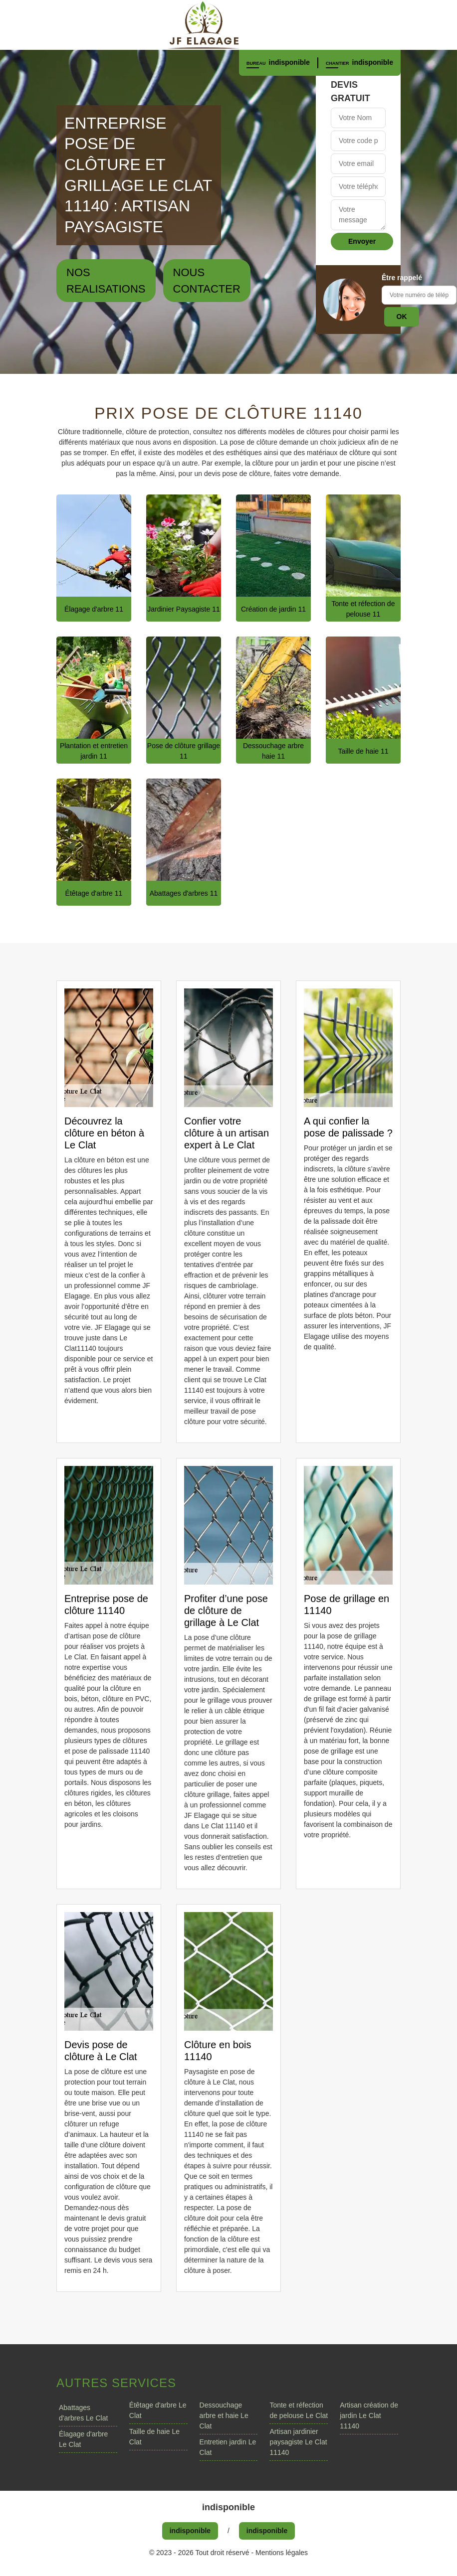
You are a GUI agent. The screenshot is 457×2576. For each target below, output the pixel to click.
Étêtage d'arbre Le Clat (158, 2410)
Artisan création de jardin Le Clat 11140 (369, 2415)
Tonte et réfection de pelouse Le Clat (298, 2410)
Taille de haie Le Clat (154, 2436)
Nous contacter (206, 280)
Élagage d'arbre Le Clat (83, 2439)
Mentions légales (281, 2553)
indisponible (289, 62)
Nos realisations (106, 280)
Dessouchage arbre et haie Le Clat (224, 2415)
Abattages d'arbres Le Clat (83, 2413)
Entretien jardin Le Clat (228, 2447)
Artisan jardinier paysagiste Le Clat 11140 (298, 2441)
